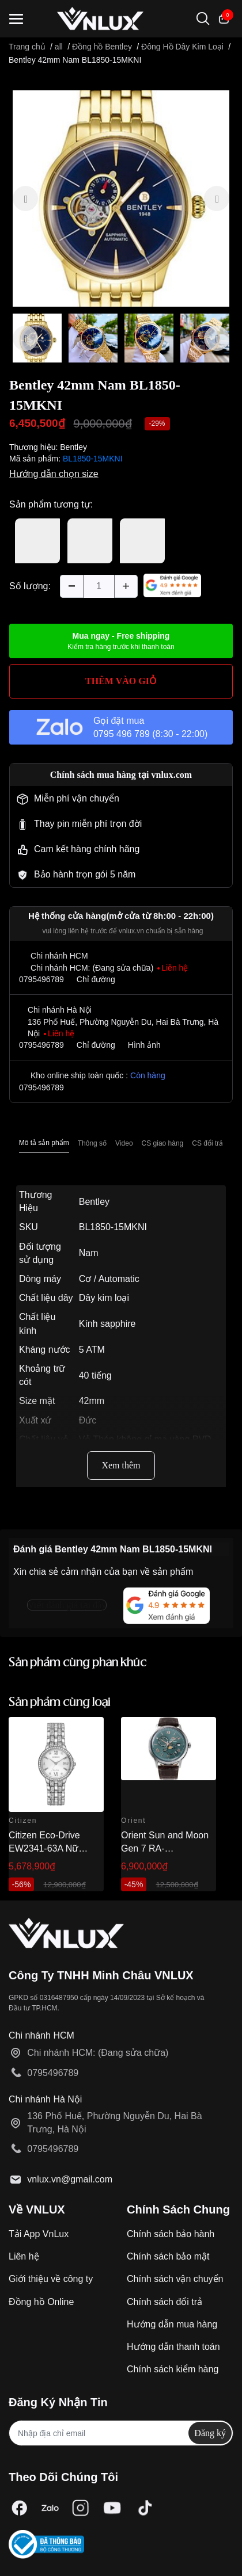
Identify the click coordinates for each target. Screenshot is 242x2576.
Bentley (73, 447)
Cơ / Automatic (109, 1279)
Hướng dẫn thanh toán (173, 2347)
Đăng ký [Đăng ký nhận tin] (210, 2433)
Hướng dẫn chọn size (54, 474)
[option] (121, 198)
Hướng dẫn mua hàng (172, 2324)
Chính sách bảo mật (168, 2256)
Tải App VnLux (39, 2234)
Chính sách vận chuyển (175, 2279)
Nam (89, 1253)
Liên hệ (24, 2256)
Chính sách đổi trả (164, 2302)
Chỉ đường (96, 979)
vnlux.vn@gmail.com (69, 2179)
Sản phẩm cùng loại (60, 1702)
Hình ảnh (144, 1045)
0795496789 (41, 979)
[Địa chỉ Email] (121, 2433)
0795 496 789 (121, 734)
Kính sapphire (107, 1324)
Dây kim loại (104, 1298)
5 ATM (92, 1349)
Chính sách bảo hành (170, 2234)
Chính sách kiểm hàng (172, 2369)
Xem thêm (120, 1465)
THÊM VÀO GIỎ (121, 681)
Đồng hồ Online (41, 2302)
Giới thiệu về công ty (51, 2279)
